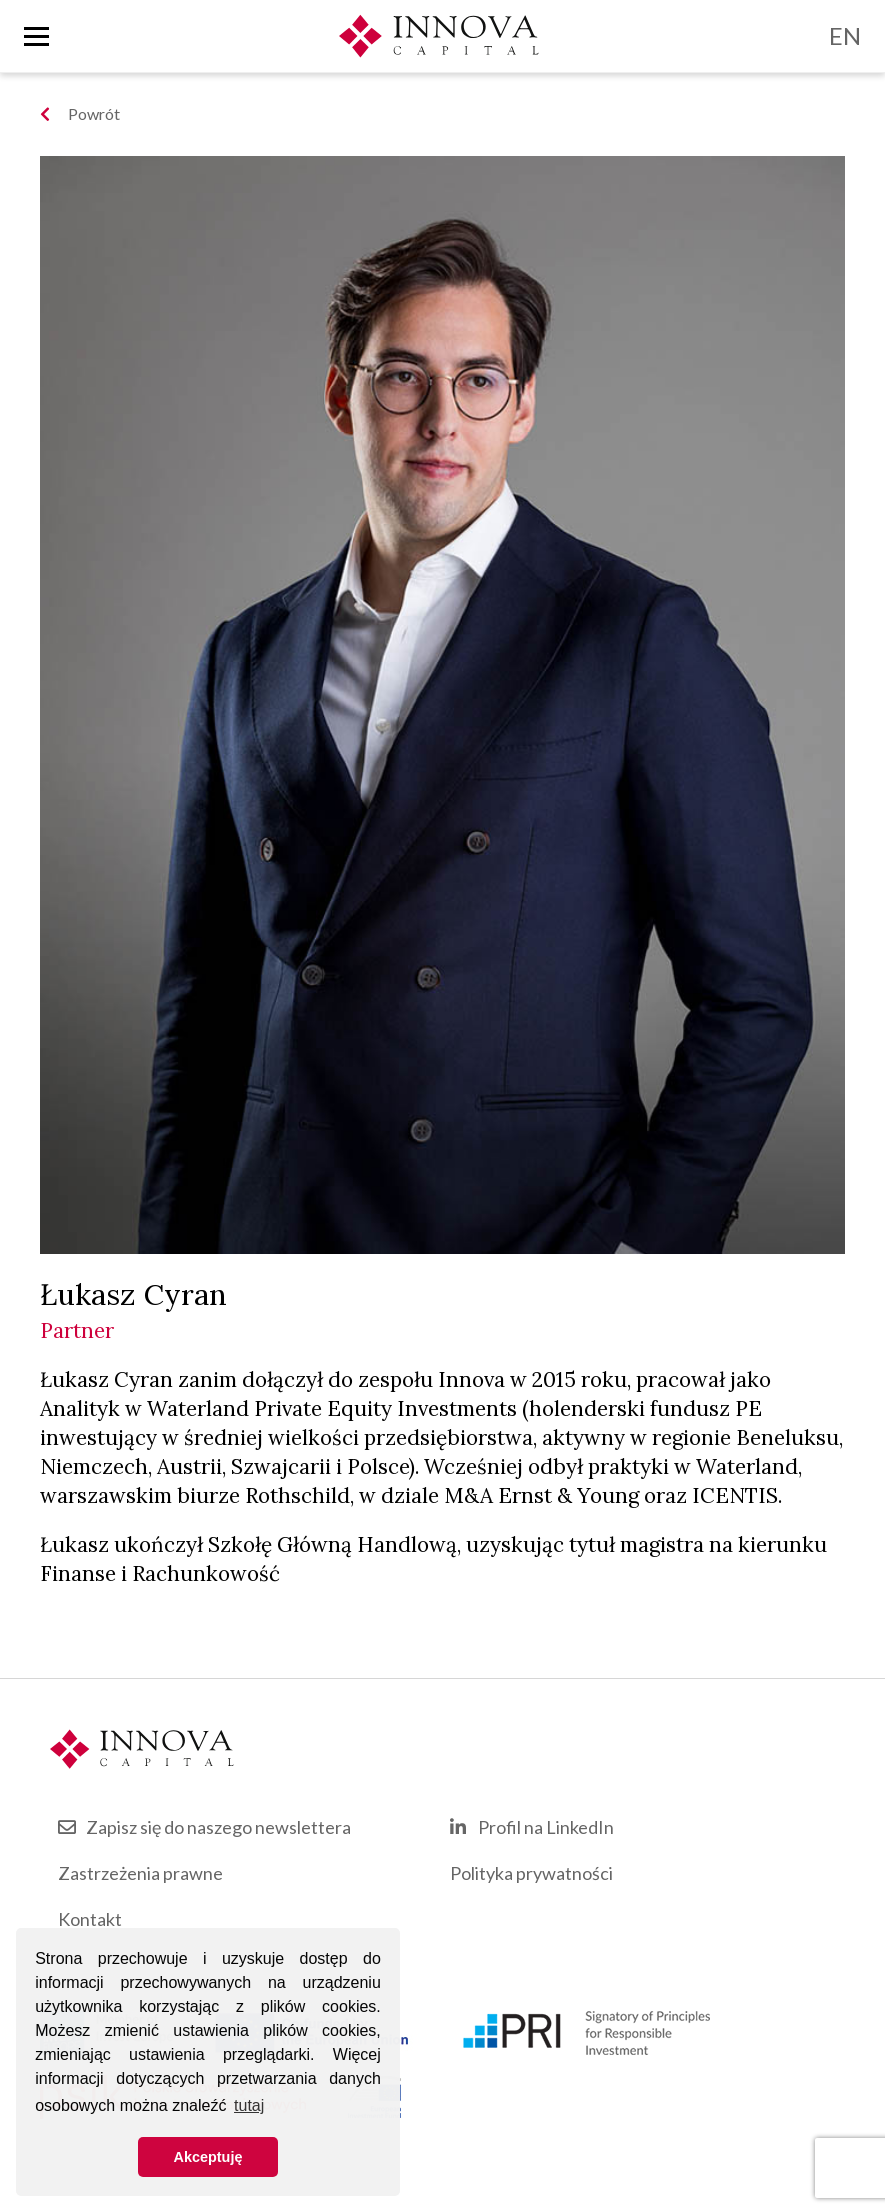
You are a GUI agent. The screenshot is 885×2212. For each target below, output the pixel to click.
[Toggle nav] (36, 36)
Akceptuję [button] (208, 2157)
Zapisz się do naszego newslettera (218, 1827)
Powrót (80, 113)
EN (845, 35)
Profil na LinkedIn (546, 1827)
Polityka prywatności (531, 1873)
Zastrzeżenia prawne (140, 1873)
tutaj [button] (249, 2105)
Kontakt (90, 1919)
